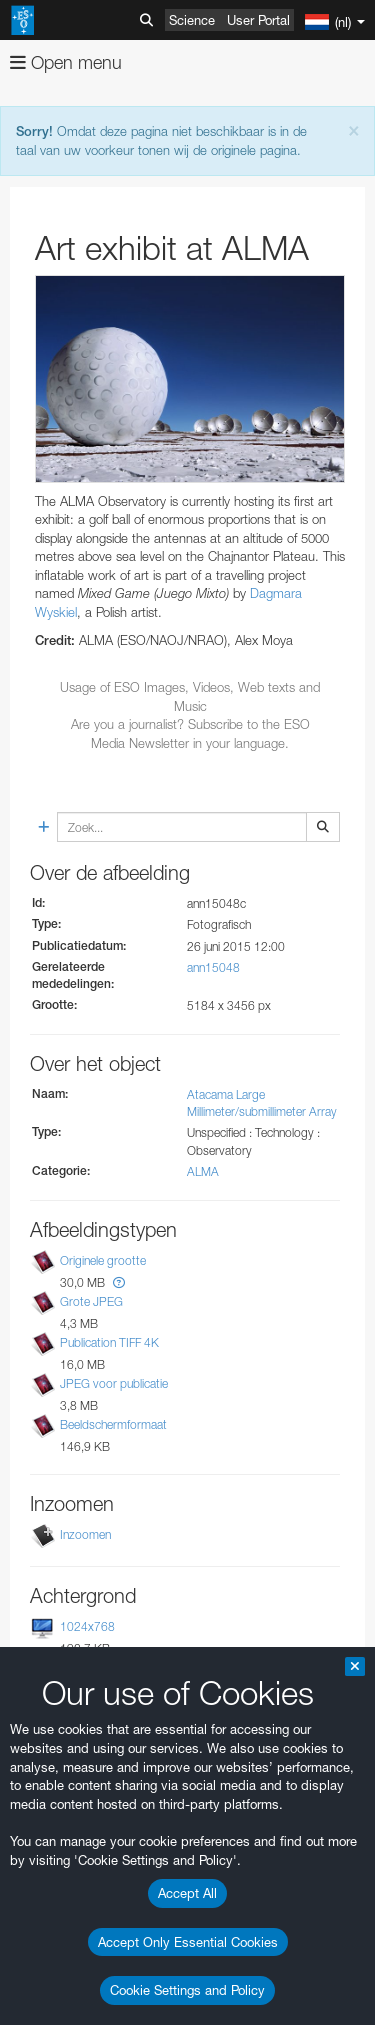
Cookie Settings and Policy (187, 1990)
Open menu (66, 62)
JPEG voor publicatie (114, 1383)
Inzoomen (85, 1534)
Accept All (187, 1893)
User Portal (258, 20)
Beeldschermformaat (113, 1425)
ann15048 (213, 967)
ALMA (203, 1171)
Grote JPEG (91, 1301)
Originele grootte (103, 1260)
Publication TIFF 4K (109, 1342)
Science (192, 20)
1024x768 (87, 1626)
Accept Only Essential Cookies (188, 1942)
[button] (119, 1282)
